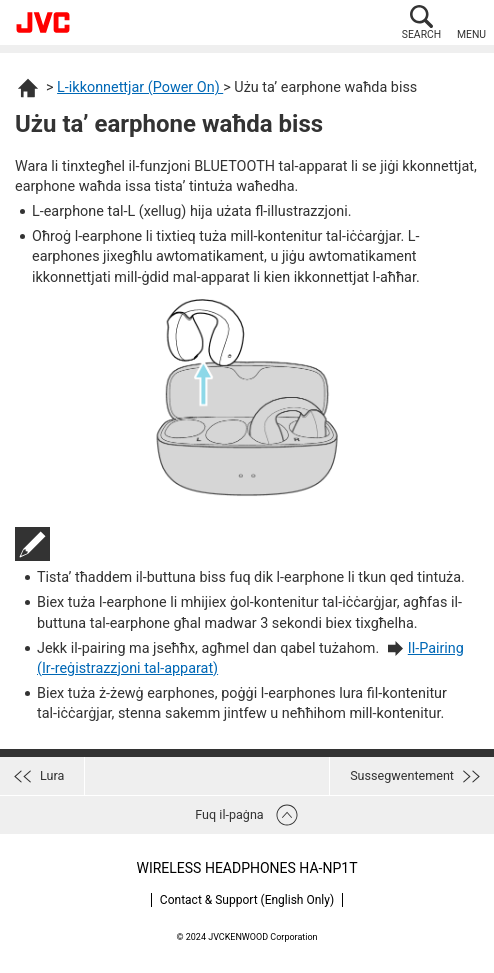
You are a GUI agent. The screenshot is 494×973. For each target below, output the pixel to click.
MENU (471, 34)
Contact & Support (247, 900)
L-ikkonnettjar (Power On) (140, 87)
